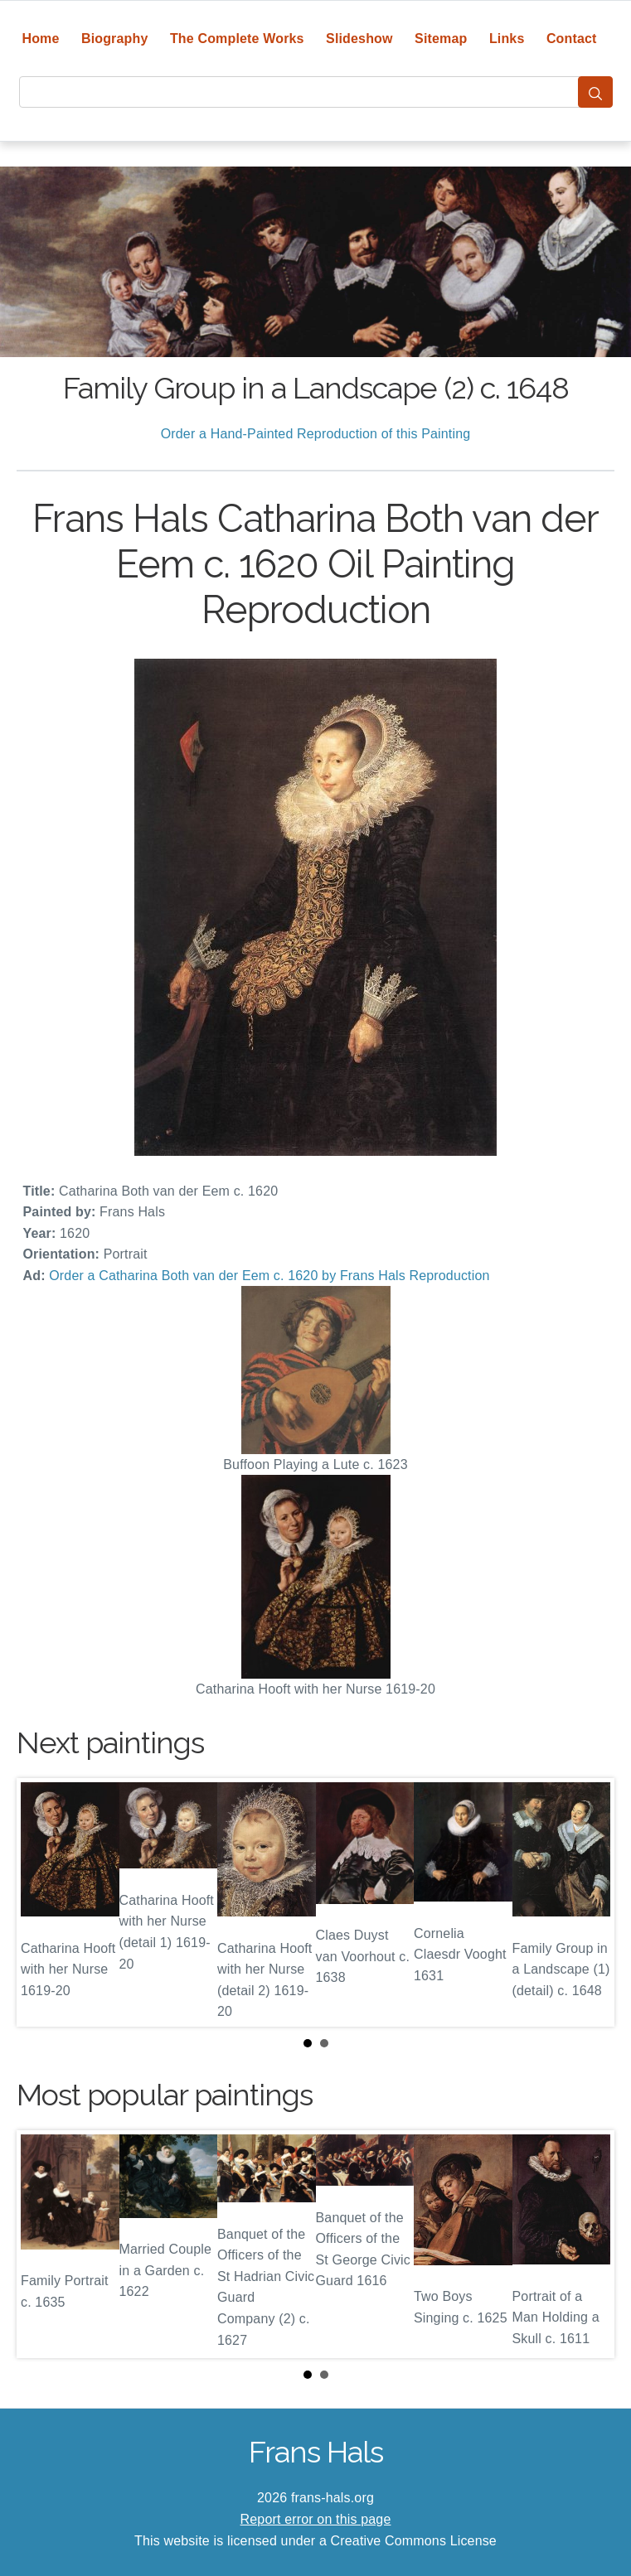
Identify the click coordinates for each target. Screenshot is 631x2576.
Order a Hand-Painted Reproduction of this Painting (316, 434)
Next (588, 1902)
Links (507, 38)
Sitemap (441, 38)
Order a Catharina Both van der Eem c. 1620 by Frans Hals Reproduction (269, 1276)
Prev (42, 1902)
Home (40, 38)
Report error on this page (315, 2519)
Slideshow (359, 38)
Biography (114, 38)
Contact (571, 38)
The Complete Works (237, 38)
